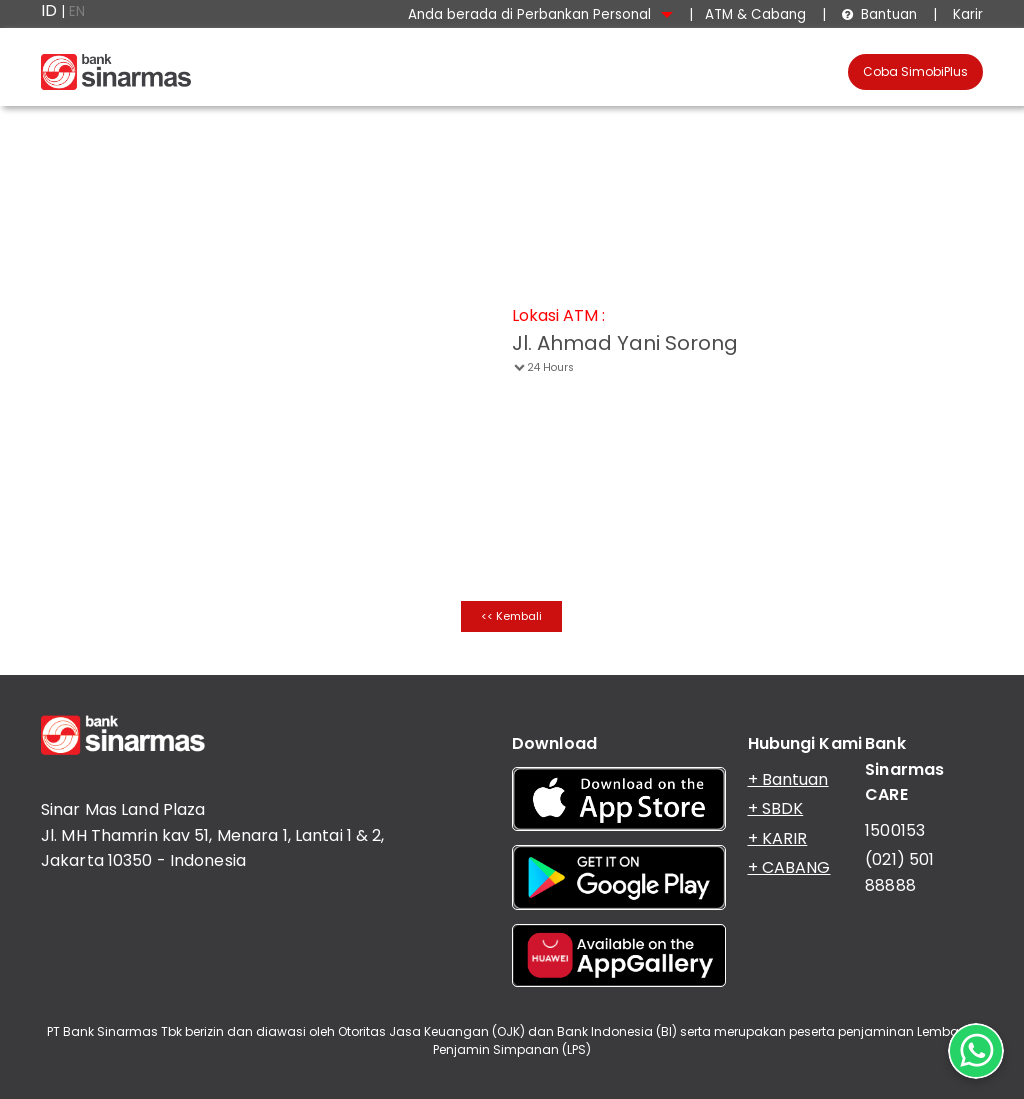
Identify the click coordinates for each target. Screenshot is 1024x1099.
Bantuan (879, 14)
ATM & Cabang (755, 14)
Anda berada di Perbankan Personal (540, 14)
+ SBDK (776, 808)
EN (77, 11)
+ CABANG (789, 867)
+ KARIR (778, 838)
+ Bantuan (788, 779)
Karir (966, 14)
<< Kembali (511, 616)
